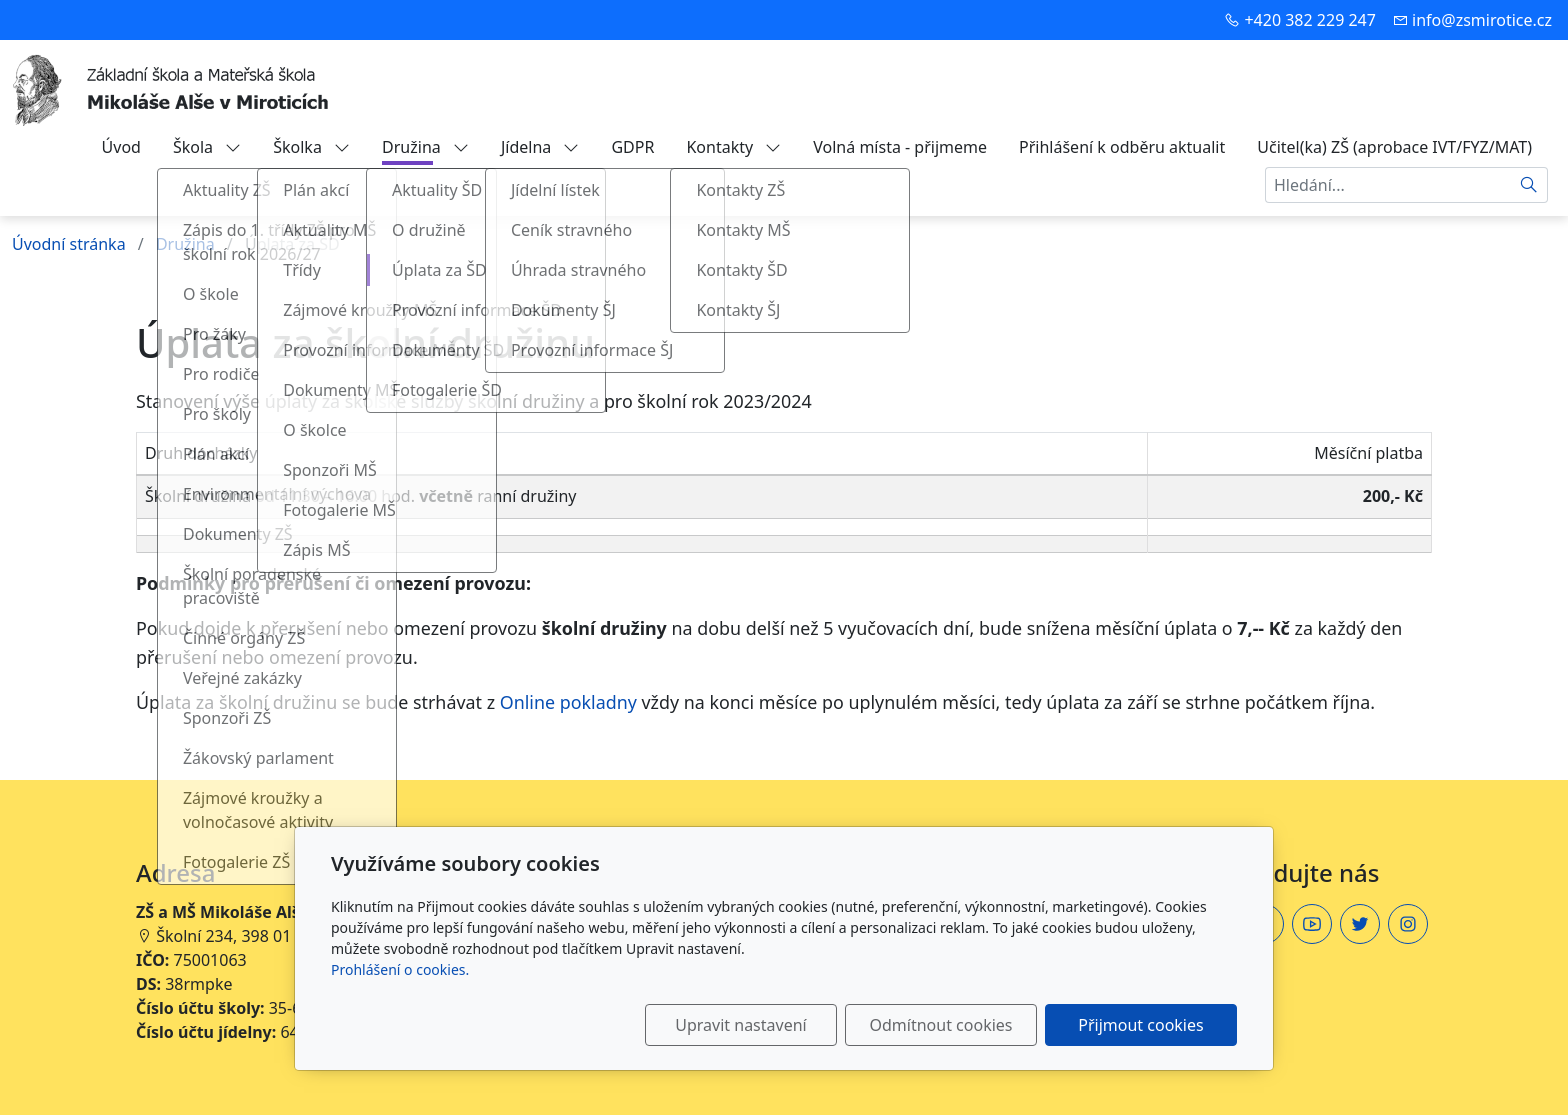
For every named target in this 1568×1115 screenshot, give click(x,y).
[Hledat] (1529, 185)
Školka (311, 147)
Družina (425, 147)
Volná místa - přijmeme (900, 147)
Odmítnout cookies (941, 1025)
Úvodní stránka (69, 244)
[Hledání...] (1388, 185)
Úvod (121, 147)
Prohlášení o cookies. (400, 969)
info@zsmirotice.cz (1482, 20)
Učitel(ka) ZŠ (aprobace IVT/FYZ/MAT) (1394, 147)
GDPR (632, 147)
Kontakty (733, 147)
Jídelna (540, 147)
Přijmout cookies (1140, 1025)
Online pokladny (568, 702)
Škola (207, 147)
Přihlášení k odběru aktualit (1122, 147)
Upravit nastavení (740, 1025)
